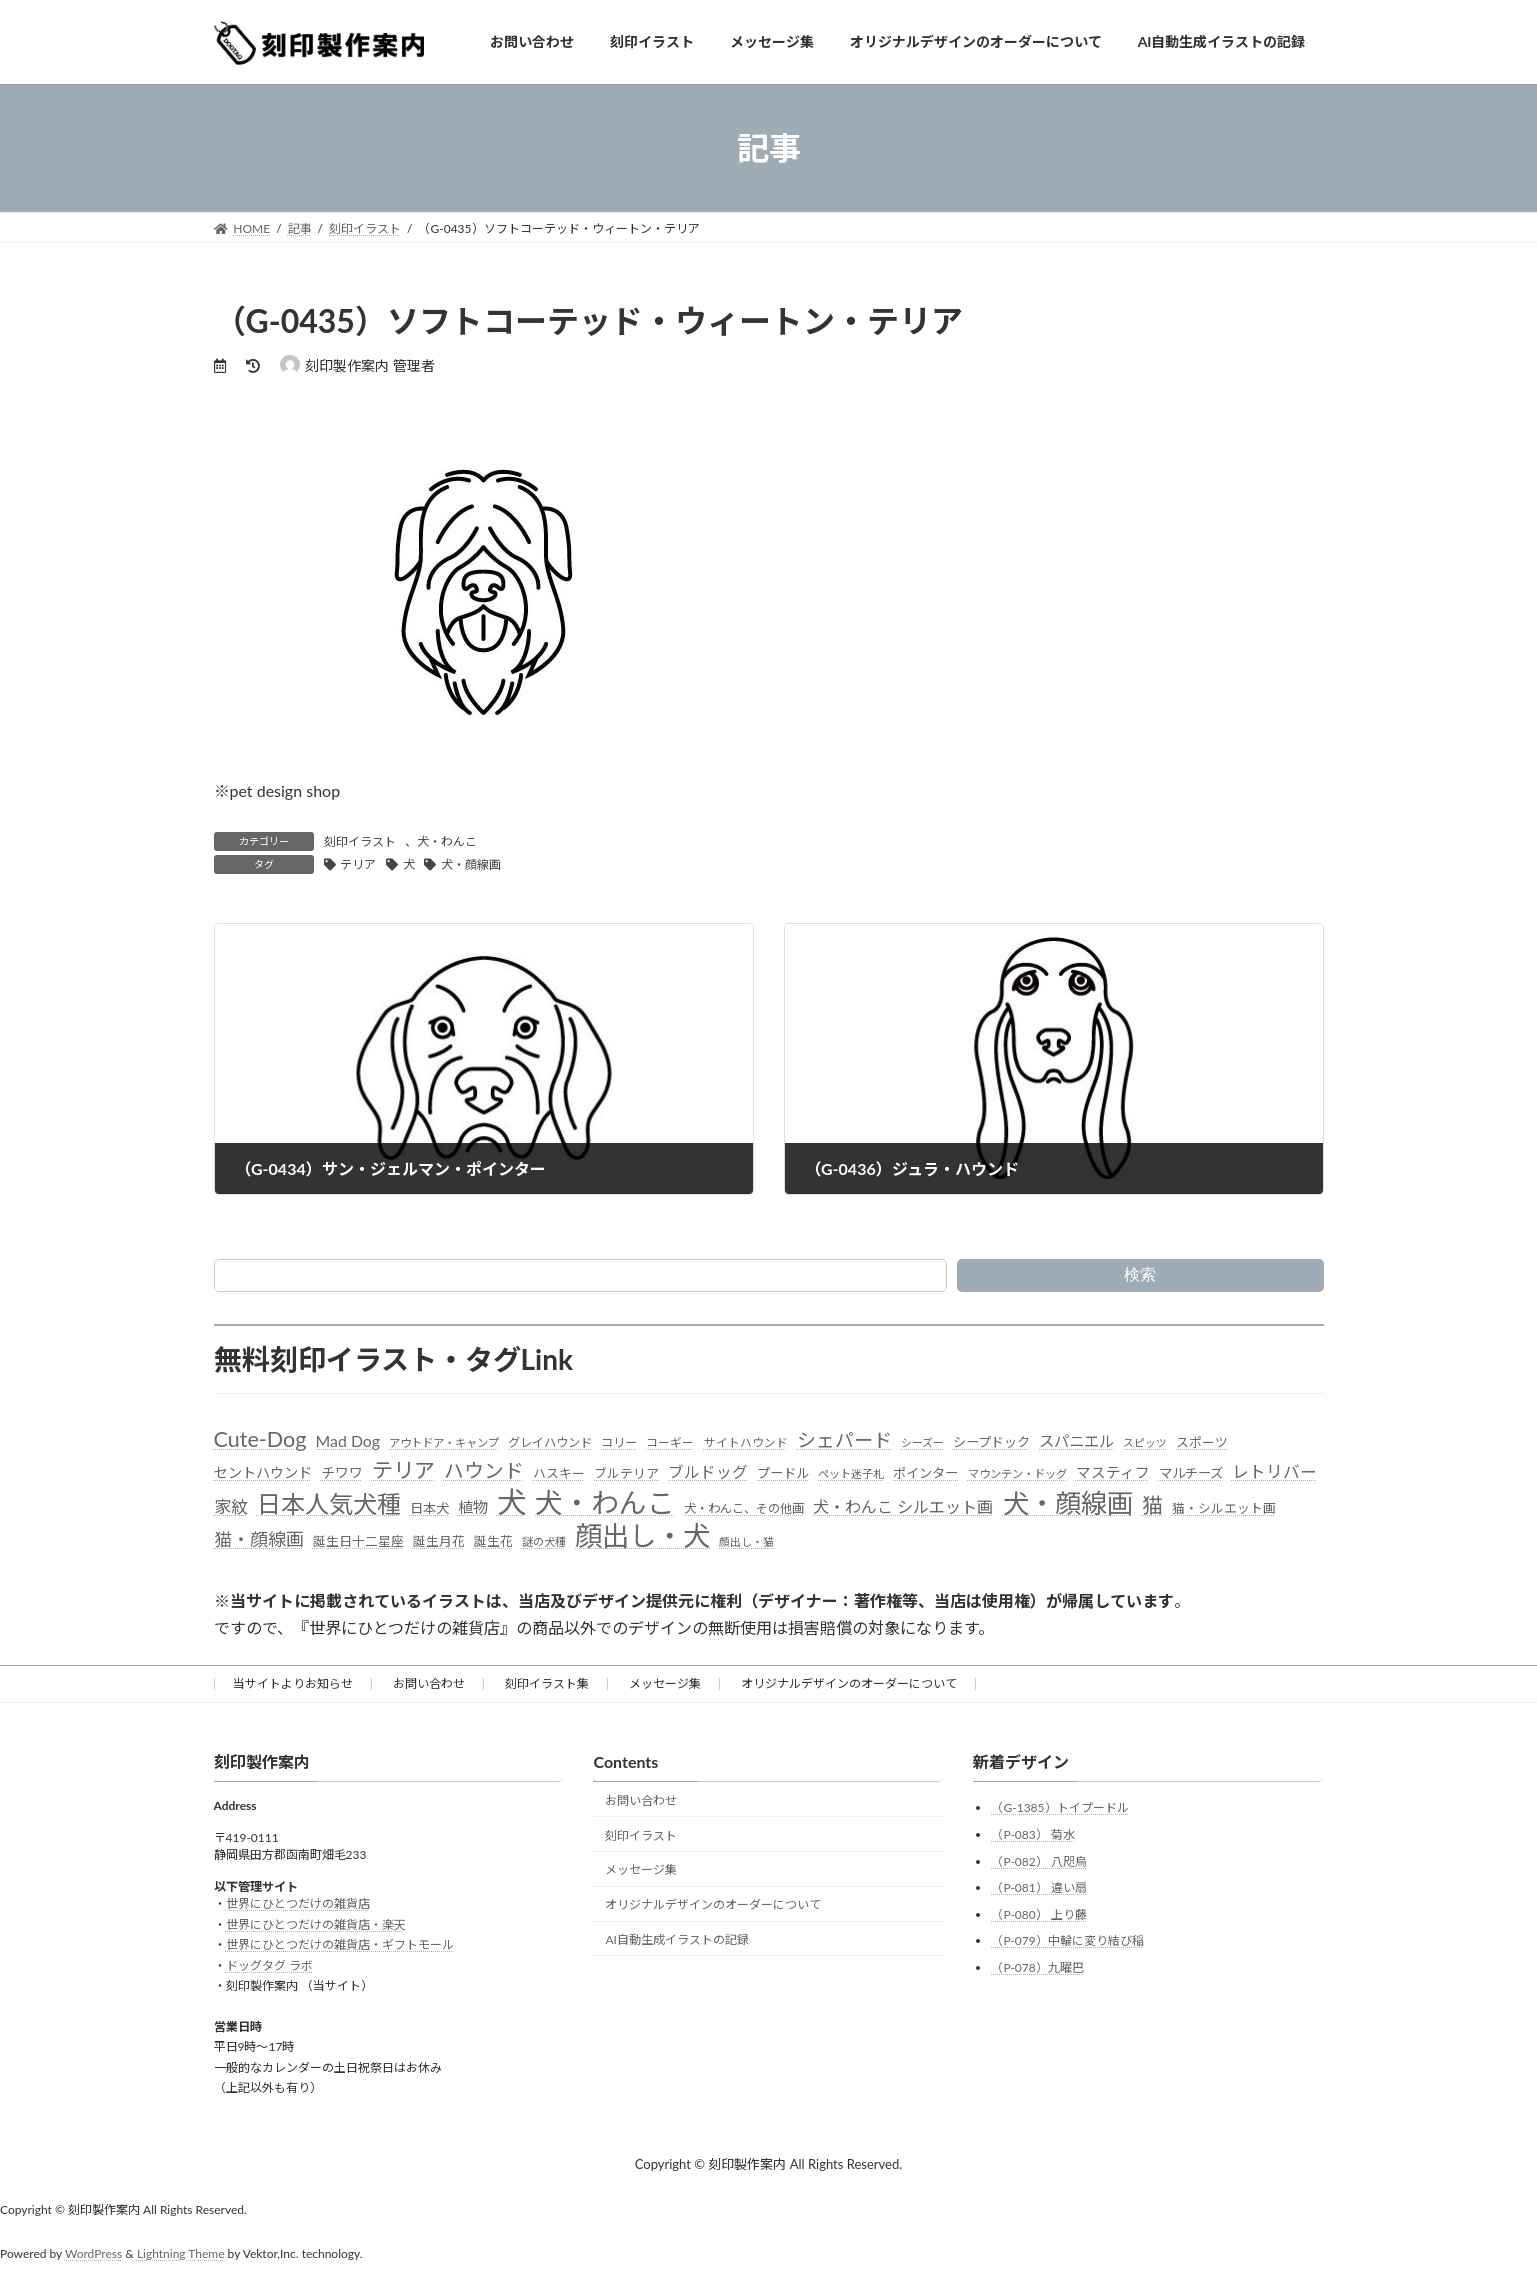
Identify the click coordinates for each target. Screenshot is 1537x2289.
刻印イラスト (360, 841)
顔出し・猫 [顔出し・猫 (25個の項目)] (746, 1541)
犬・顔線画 (471, 864)
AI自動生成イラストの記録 (676, 1939)
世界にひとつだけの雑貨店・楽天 (316, 1924)
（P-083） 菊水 (1032, 1834)
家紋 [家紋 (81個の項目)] (231, 1506)
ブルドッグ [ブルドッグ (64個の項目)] (708, 1472)
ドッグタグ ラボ (269, 1965)
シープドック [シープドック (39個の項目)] (991, 1442)
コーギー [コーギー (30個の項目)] (670, 1442)
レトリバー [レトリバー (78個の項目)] (1274, 1471)
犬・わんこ (447, 841)
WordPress (93, 2253)
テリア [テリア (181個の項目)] (403, 1469)
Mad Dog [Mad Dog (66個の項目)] (348, 1440)
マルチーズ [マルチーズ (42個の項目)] (1191, 1473)
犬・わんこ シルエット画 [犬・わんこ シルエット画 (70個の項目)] (903, 1506)
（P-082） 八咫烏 (1038, 1861)
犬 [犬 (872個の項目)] (511, 1501)
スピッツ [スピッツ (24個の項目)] (1145, 1442)
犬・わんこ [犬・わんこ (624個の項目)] (605, 1502)
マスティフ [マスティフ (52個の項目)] (1113, 1472)
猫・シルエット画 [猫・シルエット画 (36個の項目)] (1224, 1508)
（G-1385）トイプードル (1059, 1808)
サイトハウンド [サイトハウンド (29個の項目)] (746, 1442)
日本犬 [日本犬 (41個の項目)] (429, 1508)
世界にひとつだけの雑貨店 (298, 1904)
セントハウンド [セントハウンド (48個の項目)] (263, 1472)
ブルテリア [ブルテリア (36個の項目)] (626, 1473)
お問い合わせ (429, 1683)
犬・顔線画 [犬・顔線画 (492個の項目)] (1068, 1503)
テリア (358, 864)
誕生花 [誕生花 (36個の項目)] (493, 1541)
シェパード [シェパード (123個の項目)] (844, 1439)
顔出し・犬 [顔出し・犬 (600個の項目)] (642, 1535)
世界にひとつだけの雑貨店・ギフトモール (340, 1944)
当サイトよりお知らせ (293, 1683)
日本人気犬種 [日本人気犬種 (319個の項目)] (329, 1503)
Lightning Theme (181, 2253)
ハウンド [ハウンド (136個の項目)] (484, 1470)
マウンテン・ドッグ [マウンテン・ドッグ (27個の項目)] (1017, 1473)
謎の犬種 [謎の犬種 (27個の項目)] (544, 1541)
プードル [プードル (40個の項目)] (783, 1473)
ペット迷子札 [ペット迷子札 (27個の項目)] (851, 1473)
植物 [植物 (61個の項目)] (473, 1507)
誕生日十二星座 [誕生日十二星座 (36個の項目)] (358, 1541)
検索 (1140, 1274)
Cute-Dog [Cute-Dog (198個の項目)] (260, 1439)
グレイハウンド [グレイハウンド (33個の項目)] (550, 1442)
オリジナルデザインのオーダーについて (849, 1683)
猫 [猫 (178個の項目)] (1152, 1504)
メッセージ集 (665, 1683)
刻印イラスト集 (547, 1683)
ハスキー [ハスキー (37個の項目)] (559, 1473)
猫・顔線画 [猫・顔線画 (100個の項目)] (259, 1539)
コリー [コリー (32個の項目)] (619, 1442)
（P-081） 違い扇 (1038, 1887)
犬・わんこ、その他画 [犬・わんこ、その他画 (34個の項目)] (744, 1508)
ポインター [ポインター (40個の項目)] (925, 1473)
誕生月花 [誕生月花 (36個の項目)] (439, 1541)
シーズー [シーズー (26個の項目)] (922, 1442)
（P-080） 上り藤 (1038, 1914)
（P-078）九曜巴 (1037, 1967)
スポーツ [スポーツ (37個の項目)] (1202, 1442)
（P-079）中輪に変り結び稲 (1067, 1941)
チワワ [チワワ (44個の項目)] (342, 1472)
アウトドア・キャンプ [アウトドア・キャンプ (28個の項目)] (444, 1442)
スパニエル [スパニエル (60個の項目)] (1076, 1441)
